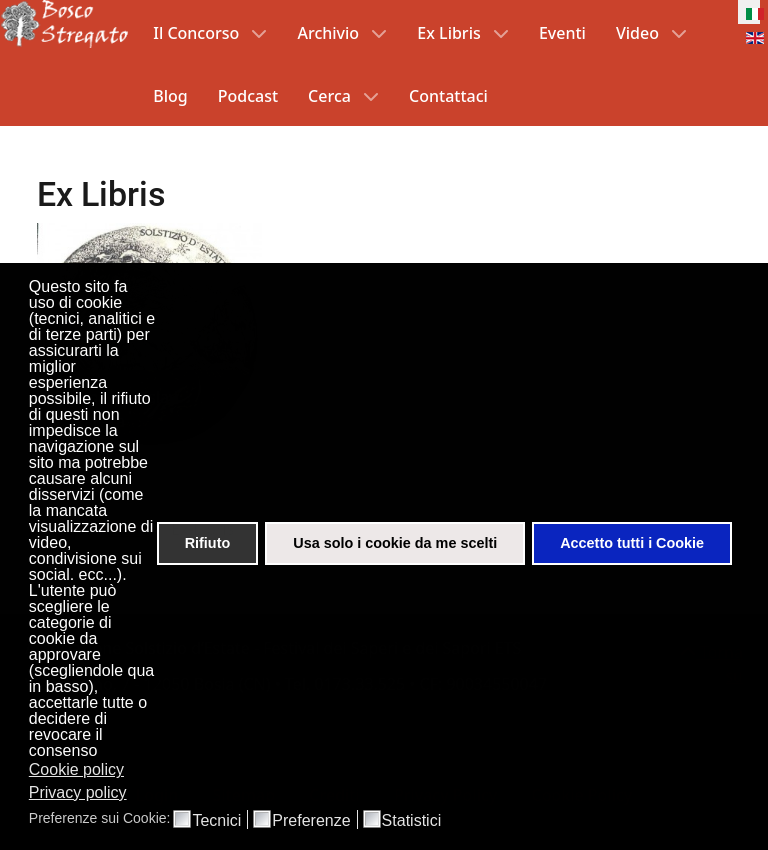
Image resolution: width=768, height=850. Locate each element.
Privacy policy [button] (78, 792)
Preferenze (311, 821)
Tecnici (216, 821)
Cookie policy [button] (76, 769)
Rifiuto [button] (208, 543)
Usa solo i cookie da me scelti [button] (395, 543)
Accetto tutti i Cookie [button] (632, 543)
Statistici (412, 821)
